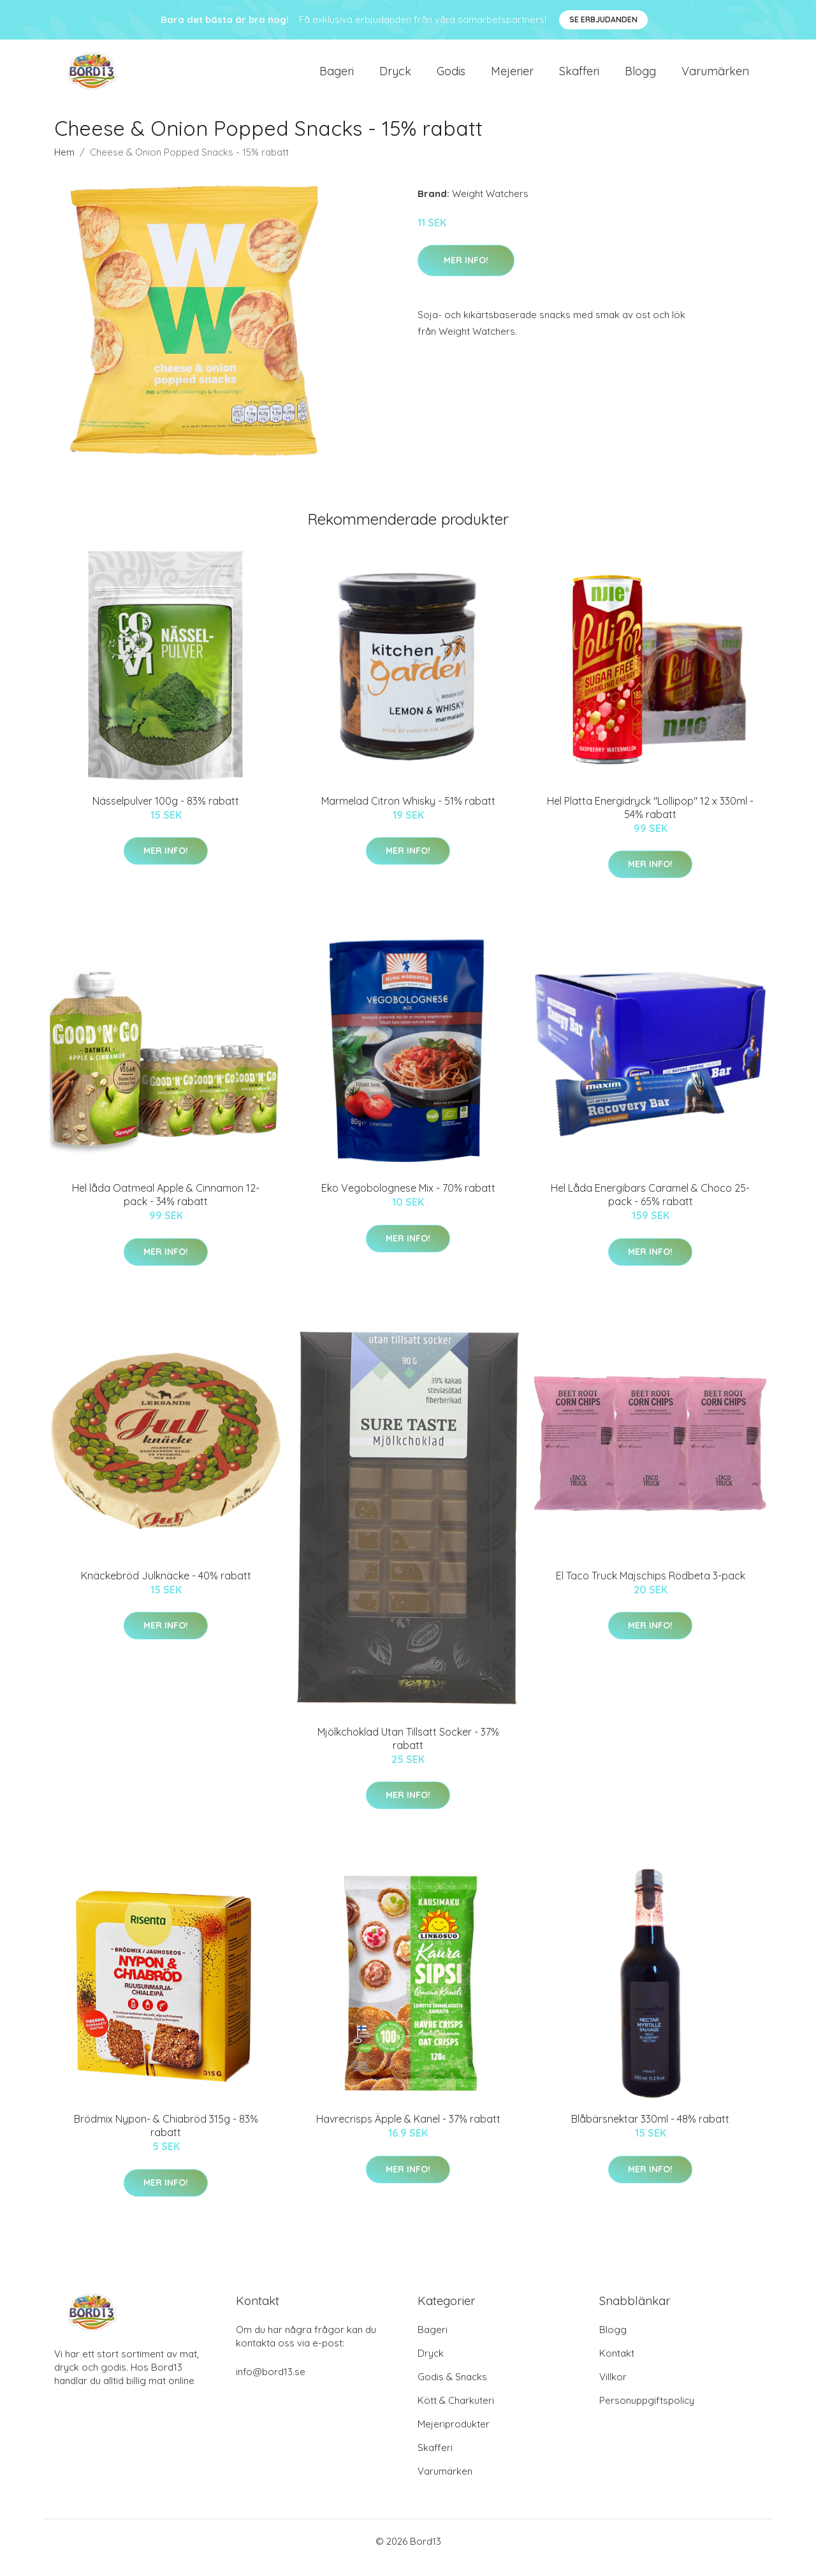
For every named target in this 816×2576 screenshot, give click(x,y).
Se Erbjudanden (603, 19)
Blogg (640, 77)
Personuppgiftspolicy (646, 2413)
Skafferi (579, 77)
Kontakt (616, 2366)
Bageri (336, 77)
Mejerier (512, 77)
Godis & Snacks (452, 2389)
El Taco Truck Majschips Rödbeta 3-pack (650, 1588)
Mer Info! (466, 273)
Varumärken (715, 77)
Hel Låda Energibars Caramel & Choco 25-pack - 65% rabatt (650, 1207)
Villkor (613, 2389)
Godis (451, 77)
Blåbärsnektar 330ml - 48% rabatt (650, 2131)
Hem (64, 165)
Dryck (395, 77)
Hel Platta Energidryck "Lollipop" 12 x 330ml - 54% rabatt (650, 820)
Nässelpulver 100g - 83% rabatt (165, 813)
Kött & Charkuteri (456, 2413)
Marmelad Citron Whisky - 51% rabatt (408, 813)
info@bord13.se (270, 2384)
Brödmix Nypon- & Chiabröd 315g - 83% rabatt (166, 2138)
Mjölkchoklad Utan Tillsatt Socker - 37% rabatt (408, 1751)
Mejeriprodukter (454, 2437)
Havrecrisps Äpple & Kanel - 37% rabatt (408, 2131)
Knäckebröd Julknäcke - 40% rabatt (166, 1588)
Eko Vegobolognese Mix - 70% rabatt (408, 1200)
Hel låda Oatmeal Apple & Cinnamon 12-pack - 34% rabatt (165, 1207)
